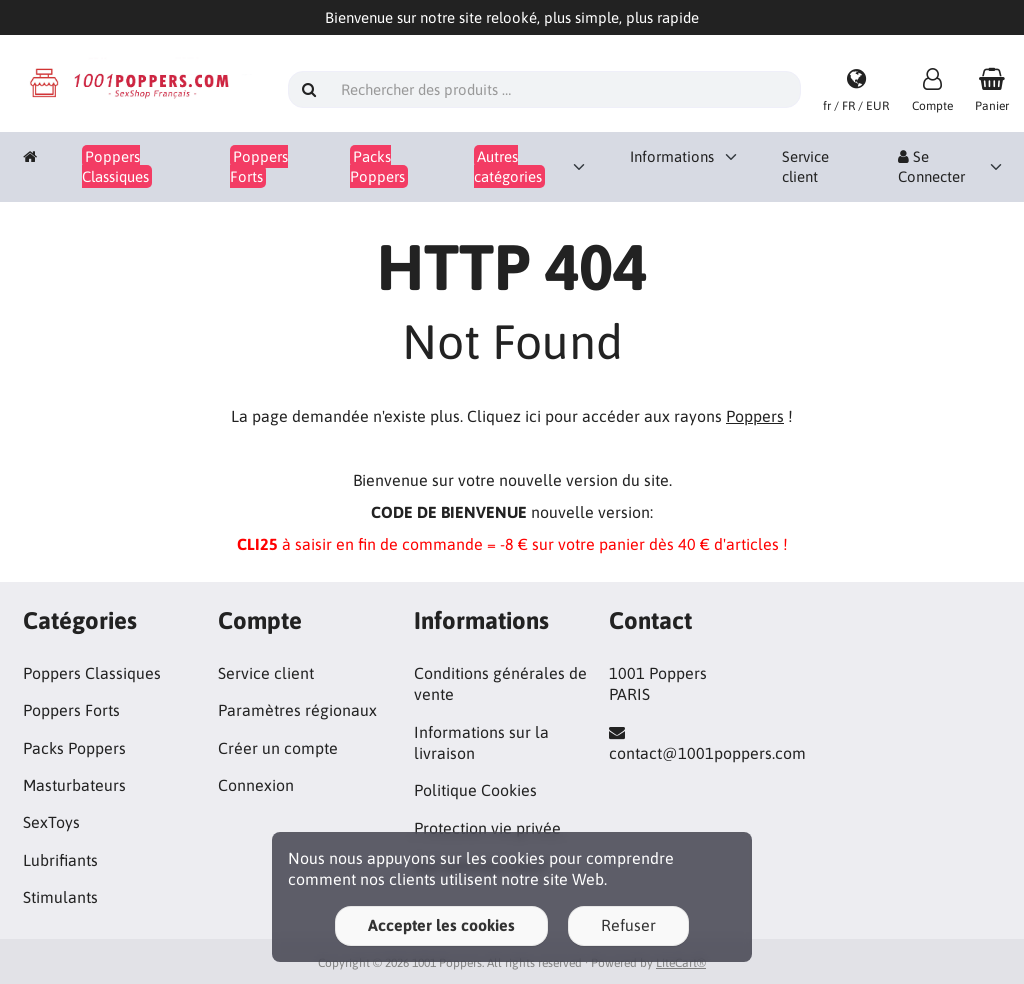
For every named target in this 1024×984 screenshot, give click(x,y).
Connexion (256, 785)
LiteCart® (681, 963)
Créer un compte (278, 748)
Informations (672, 156)
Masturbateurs (74, 785)
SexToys (51, 822)
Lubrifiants (60, 860)
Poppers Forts (71, 710)
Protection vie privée (487, 828)
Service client (805, 166)
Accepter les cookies (441, 925)
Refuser (628, 925)
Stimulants (60, 897)
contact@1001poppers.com (707, 753)
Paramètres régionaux (297, 710)
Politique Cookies (475, 790)
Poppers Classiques (92, 673)
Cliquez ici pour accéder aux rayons (625, 416)
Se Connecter (931, 166)
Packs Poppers (74, 748)
